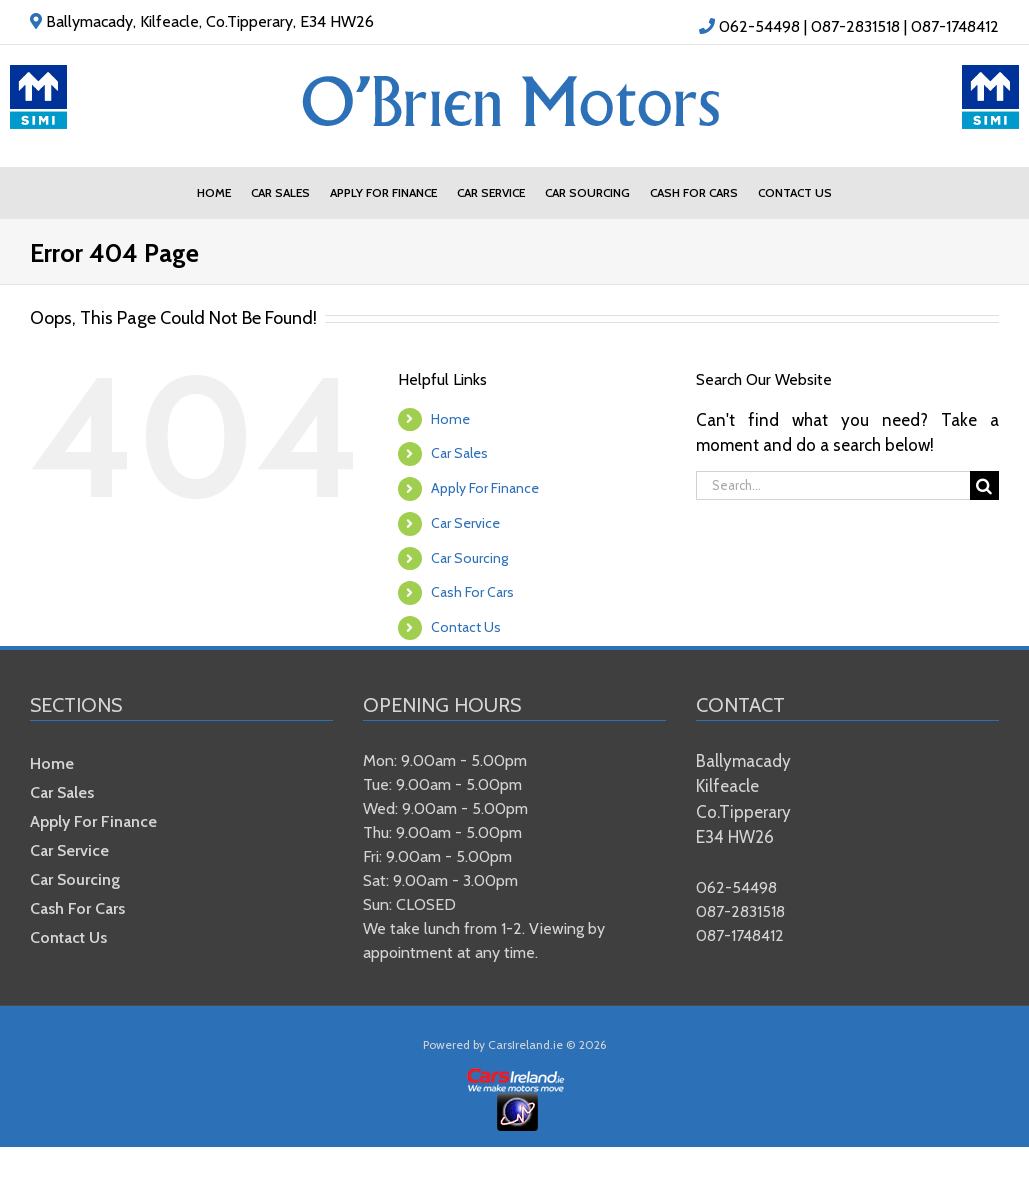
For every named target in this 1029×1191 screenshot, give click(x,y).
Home (450, 419)
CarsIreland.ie (525, 1044)
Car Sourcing (469, 558)
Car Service (465, 523)
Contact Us (466, 627)
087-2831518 (855, 26)
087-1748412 (955, 26)
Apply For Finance (485, 488)
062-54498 (759, 26)
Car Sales (459, 453)
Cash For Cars (472, 592)
